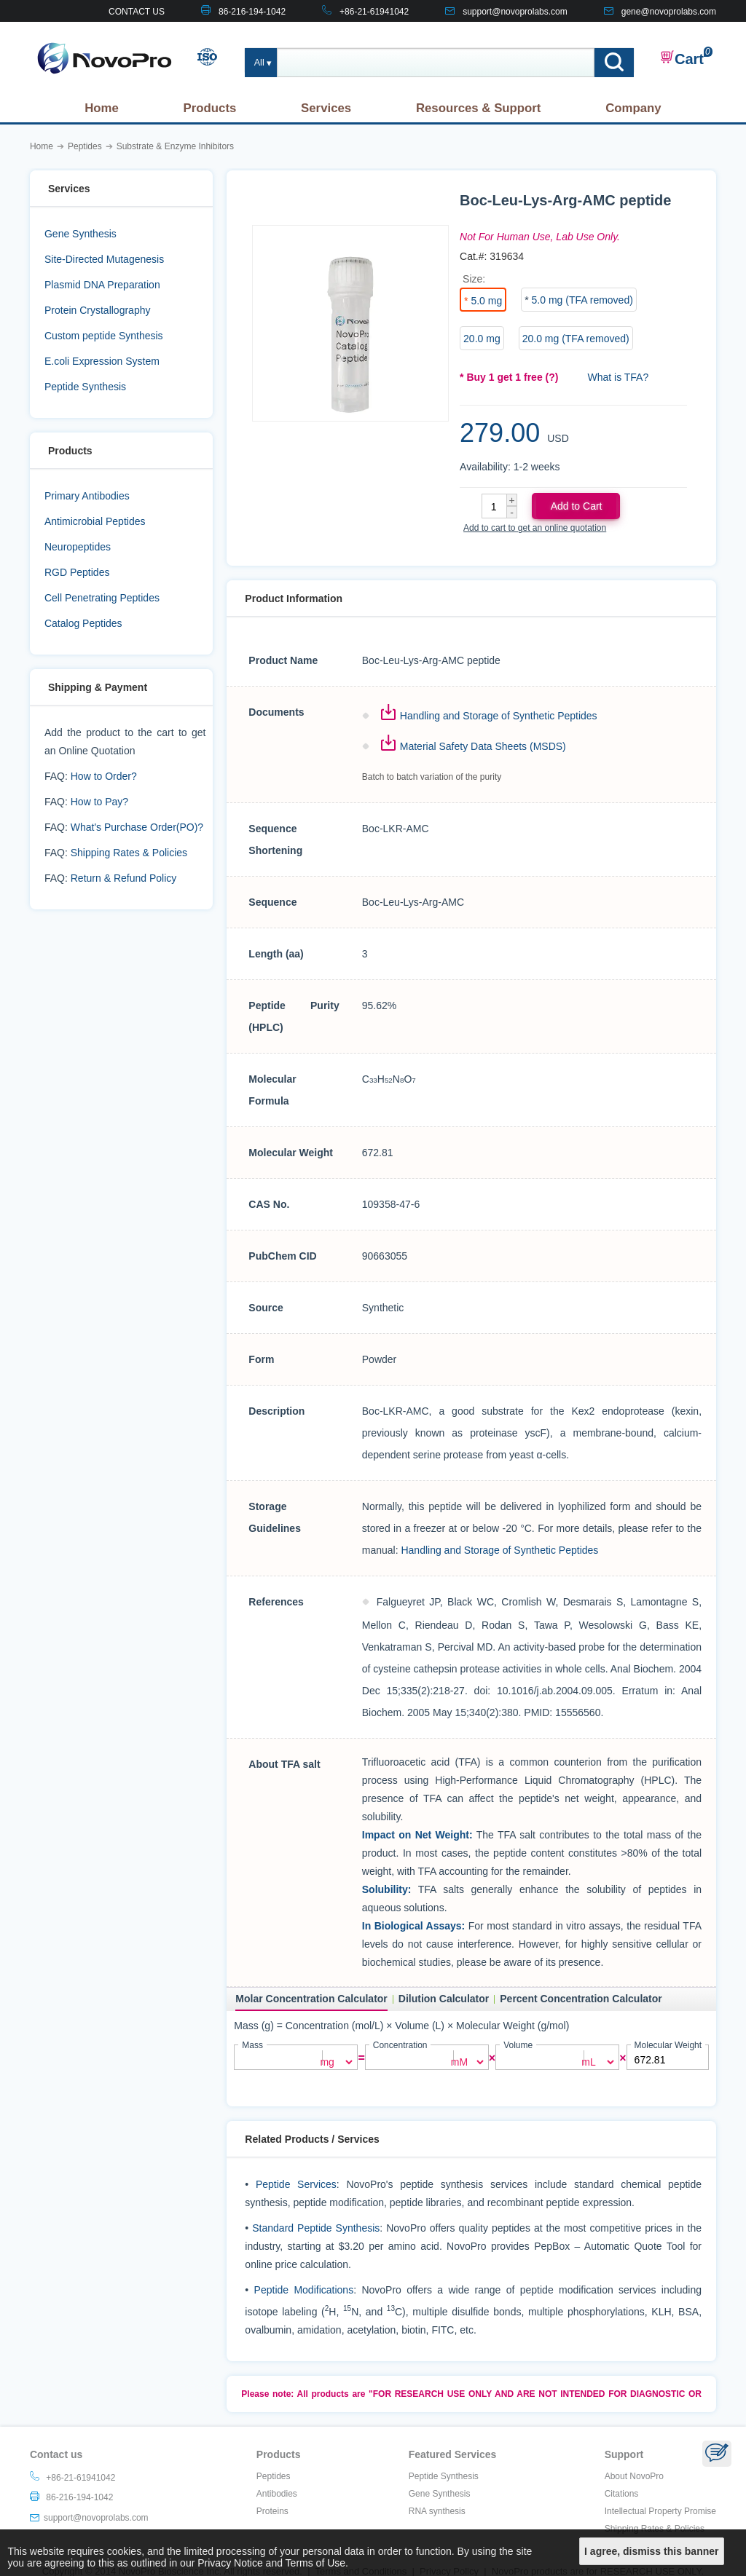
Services (326, 108)
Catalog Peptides (83, 623)
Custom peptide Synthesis (103, 335)
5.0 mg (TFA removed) (582, 300)
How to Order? (104, 776)
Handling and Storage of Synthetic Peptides (498, 716)
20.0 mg (481, 338)
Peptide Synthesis (85, 386)
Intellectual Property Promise (660, 2510)
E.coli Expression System (102, 361)
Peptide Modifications (304, 2289)
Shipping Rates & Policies (129, 852)
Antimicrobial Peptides (95, 521)
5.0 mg (486, 301)
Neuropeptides (77, 547)
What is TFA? (617, 377)
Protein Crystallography (97, 310)
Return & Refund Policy (124, 878)
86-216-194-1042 (252, 12)
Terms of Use (315, 2563)
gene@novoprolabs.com (668, 12)
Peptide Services (296, 2183)
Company (633, 108)
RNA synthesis (437, 2510)
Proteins (272, 2510)
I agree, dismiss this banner (651, 2551)
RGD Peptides (76, 572)
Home (102, 108)
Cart (682, 58)
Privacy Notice (229, 2563)
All (259, 63)
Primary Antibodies (87, 496)
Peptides (273, 2475)
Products (210, 108)
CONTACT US (137, 12)
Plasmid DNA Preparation (102, 285)
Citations (622, 2493)
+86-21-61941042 (374, 12)
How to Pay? (99, 801)
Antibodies (276, 2493)
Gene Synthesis (80, 234)
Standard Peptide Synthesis (316, 2227)
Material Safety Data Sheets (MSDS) (483, 746)
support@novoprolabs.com (515, 12)
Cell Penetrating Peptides (102, 598)
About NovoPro (634, 2475)
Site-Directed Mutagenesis (104, 259)
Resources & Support (478, 108)
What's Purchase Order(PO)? (137, 827)
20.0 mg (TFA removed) (575, 338)
